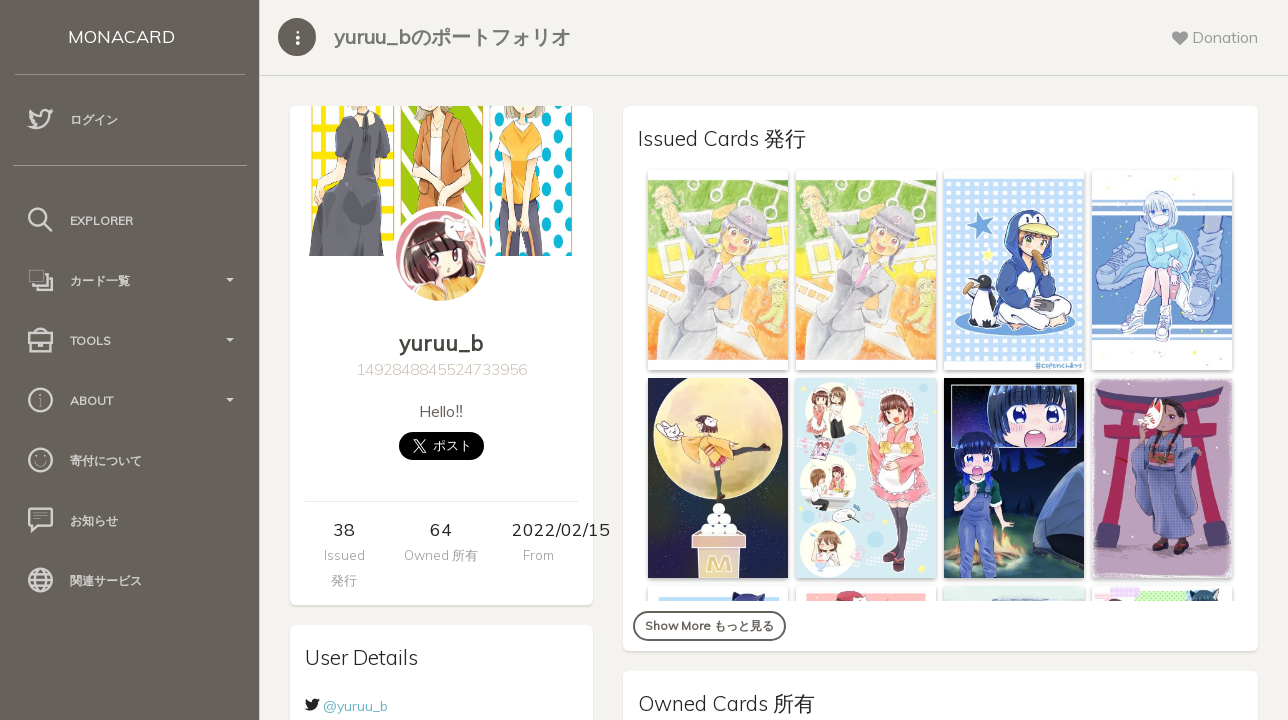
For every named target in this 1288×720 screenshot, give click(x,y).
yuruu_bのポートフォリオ (452, 36)
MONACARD (121, 36)
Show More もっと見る (709, 625)
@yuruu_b (355, 706)
